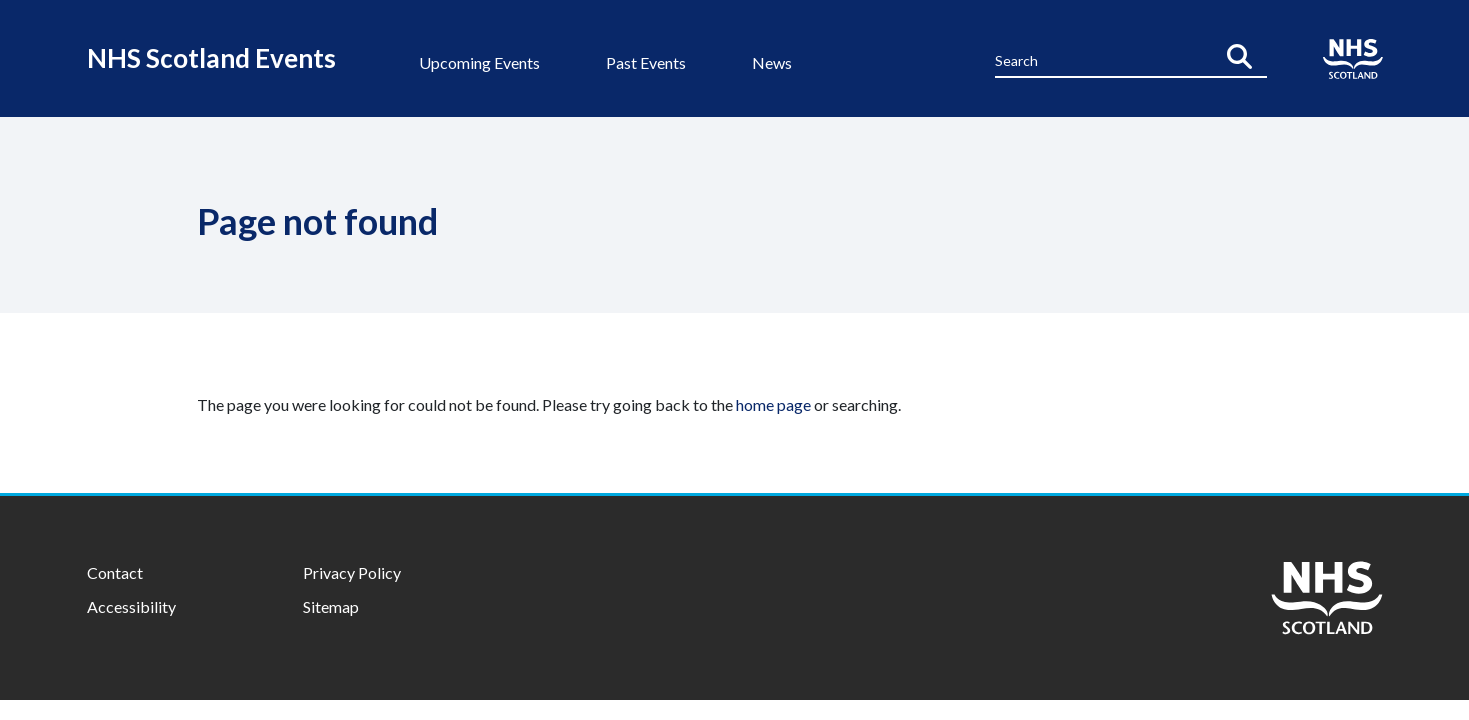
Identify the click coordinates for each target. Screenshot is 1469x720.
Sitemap (331, 606)
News (772, 62)
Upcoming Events (479, 62)
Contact (115, 572)
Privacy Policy (352, 572)
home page (773, 404)
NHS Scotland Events (211, 58)
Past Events (646, 62)
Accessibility (131, 606)
